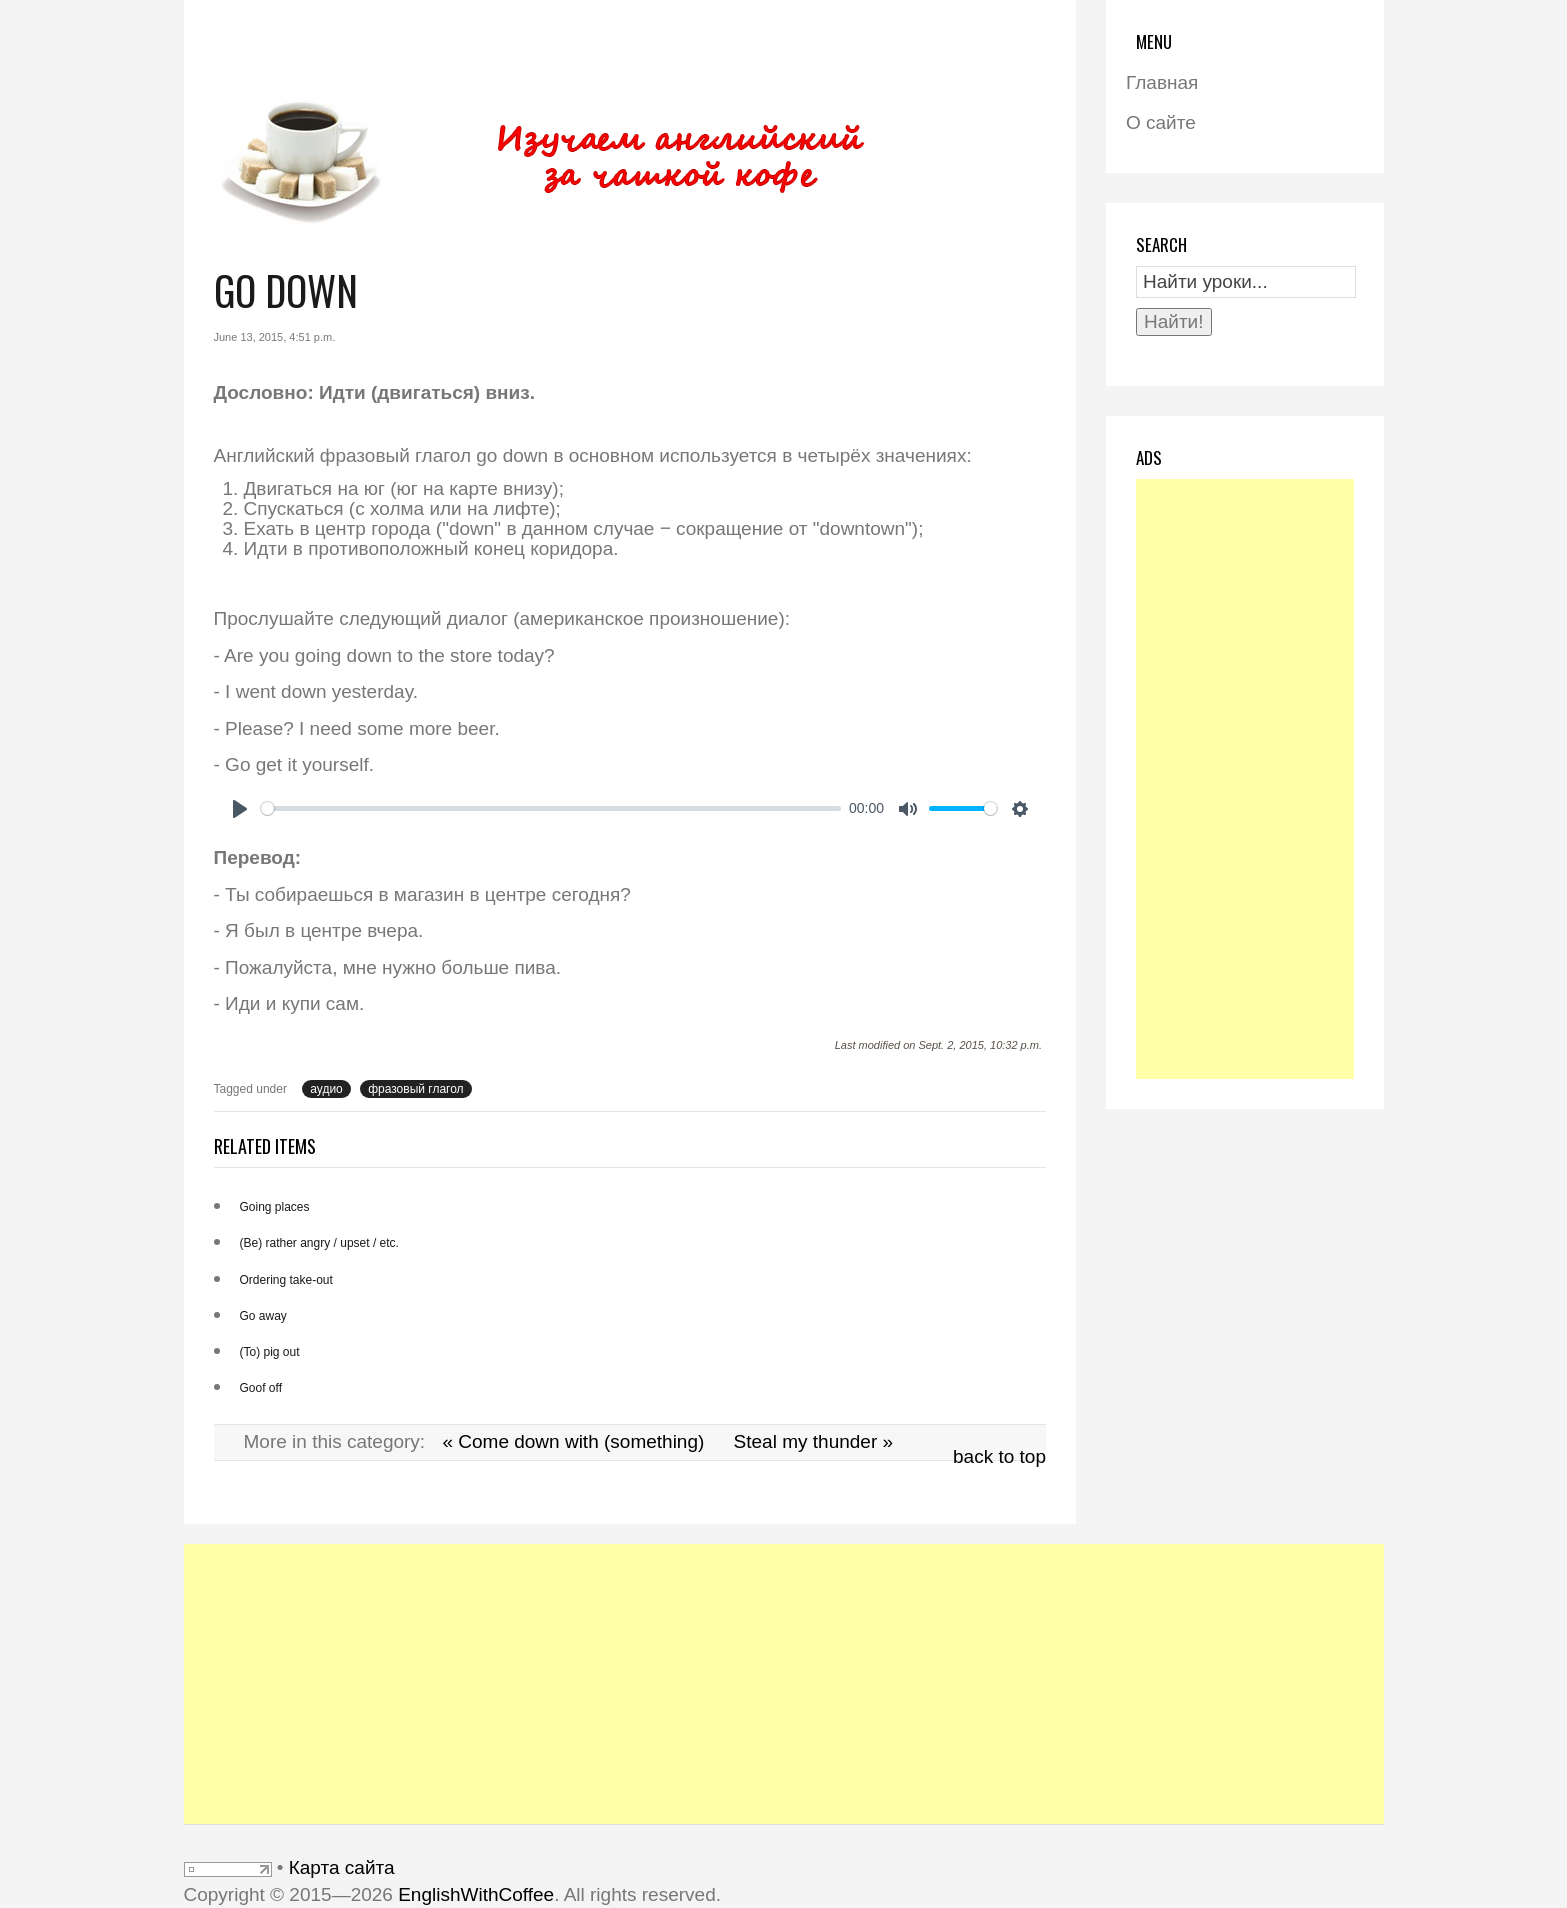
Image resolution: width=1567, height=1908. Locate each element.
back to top (999, 1456)
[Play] (240, 809)
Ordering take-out (286, 1280)
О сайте (1161, 122)
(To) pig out (270, 1352)
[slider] (551, 808)
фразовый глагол (415, 1089)
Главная (1162, 82)
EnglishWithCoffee (476, 1894)
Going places (275, 1207)
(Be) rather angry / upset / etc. (319, 1243)
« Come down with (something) (573, 1441)
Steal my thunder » (813, 1441)
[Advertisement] (1245, 779)
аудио (326, 1089)
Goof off (261, 1388)
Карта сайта (342, 1867)
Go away (263, 1316)
